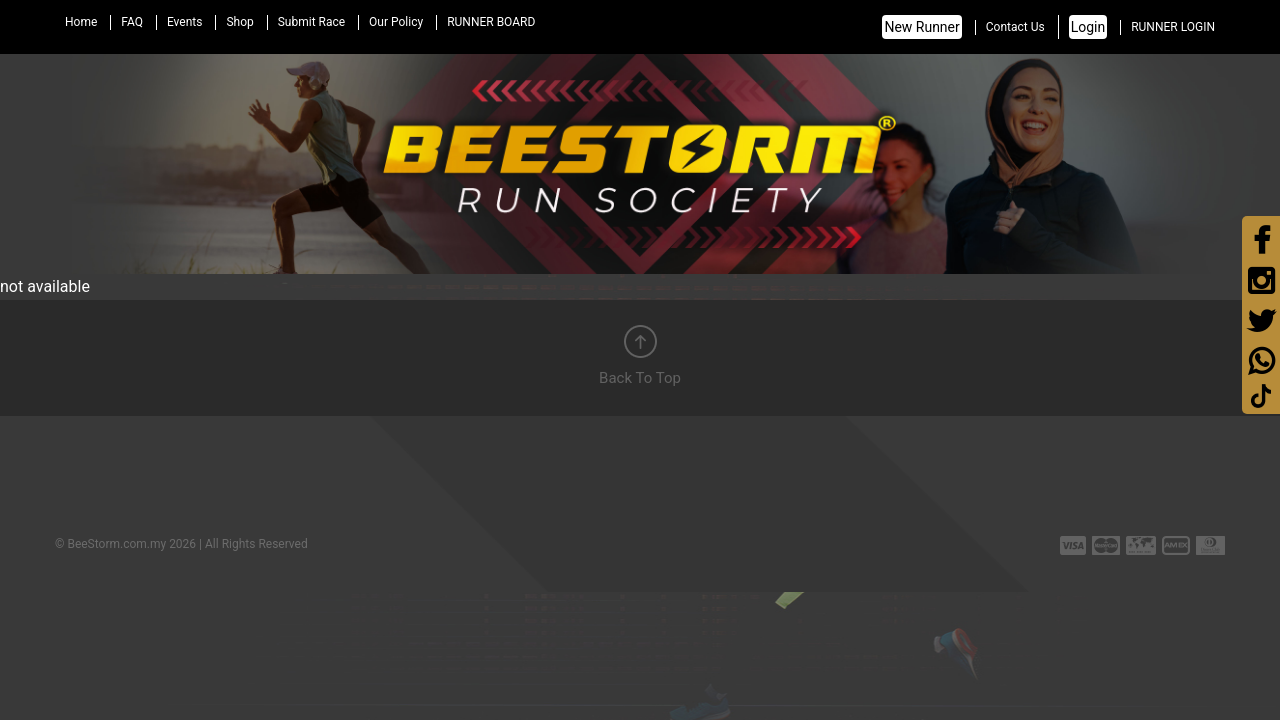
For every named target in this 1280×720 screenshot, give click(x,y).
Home (81, 22)
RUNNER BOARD (491, 22)
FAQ (132, 22)
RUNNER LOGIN (1173, 27)
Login (1088, 27)
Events (185, 22)
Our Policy (396, 22)
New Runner (921, 27)
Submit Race (311, 22)
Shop (239, 22)
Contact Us (1015, 27)
